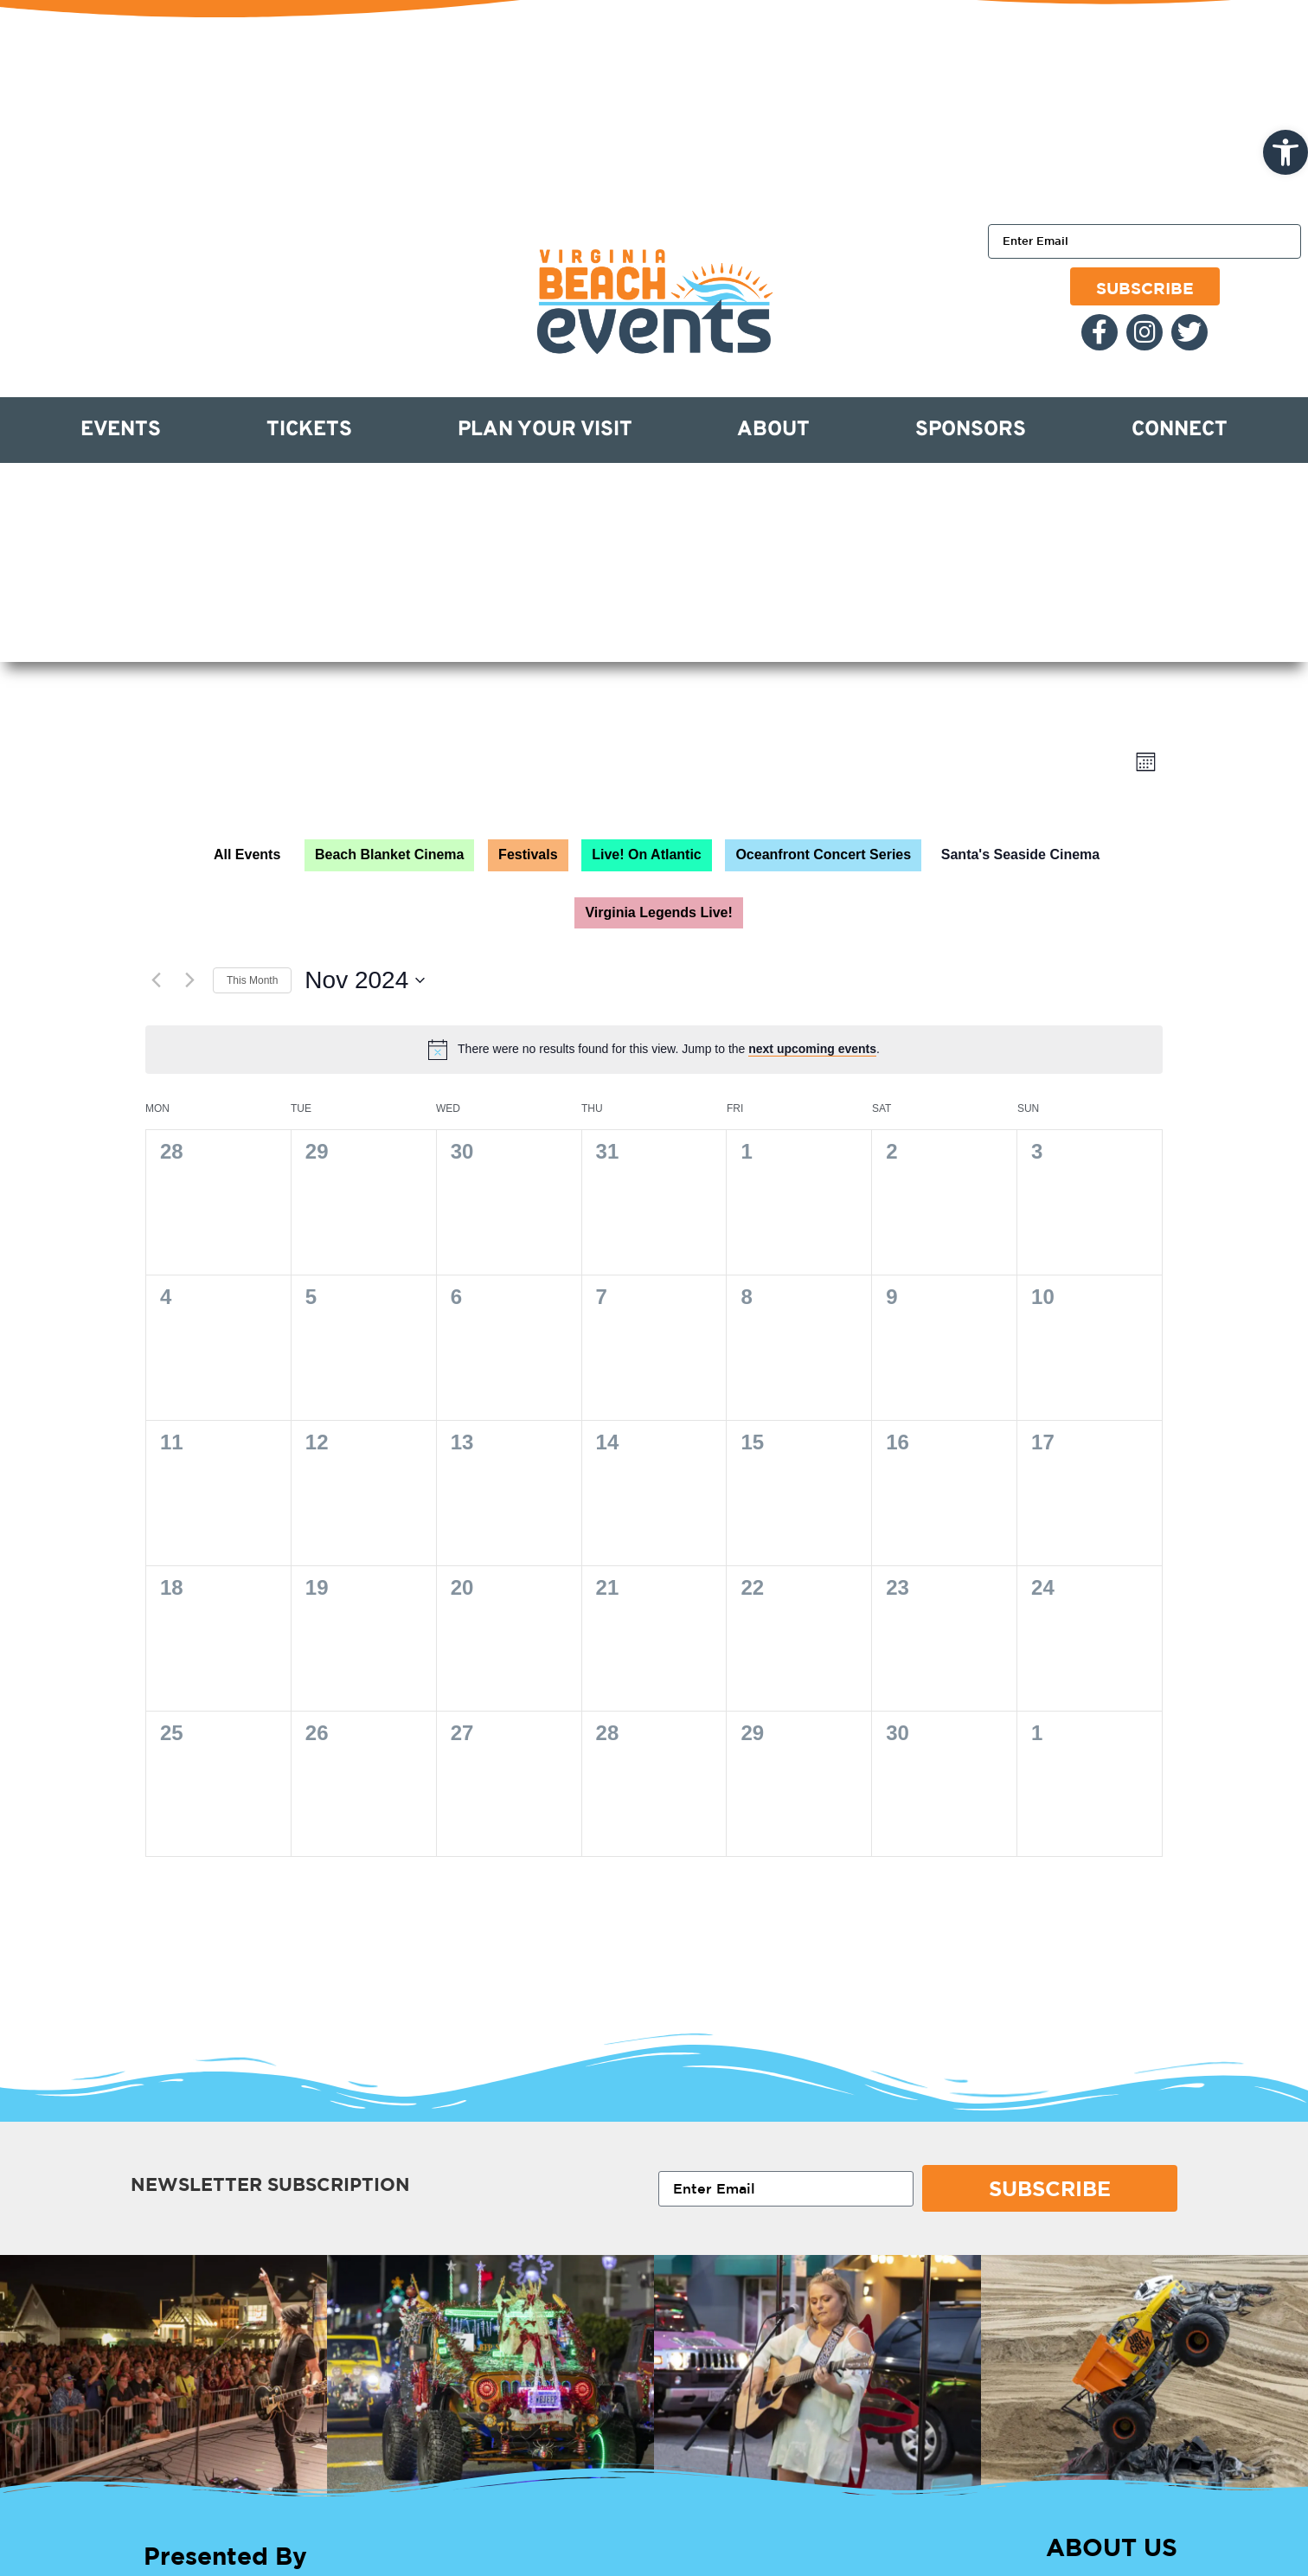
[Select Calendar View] (1146, 762)
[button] (1285, 152)
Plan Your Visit (545, 430)
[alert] (669, 1049)
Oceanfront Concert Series (823, 854)
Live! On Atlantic (647, 854)
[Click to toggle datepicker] (365, 980)
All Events (247, 854)
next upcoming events (812, 1049)
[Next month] (189, 980)
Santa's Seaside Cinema (1020, 854)
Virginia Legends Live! (658, 912)
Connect (1180, 430)
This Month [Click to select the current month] (252, 980)
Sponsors (970, 430)
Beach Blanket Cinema (390, 854)
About (773, 430)
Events (120, 430)
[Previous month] (155, 980)
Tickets (309, 430)
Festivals (527, 854)
